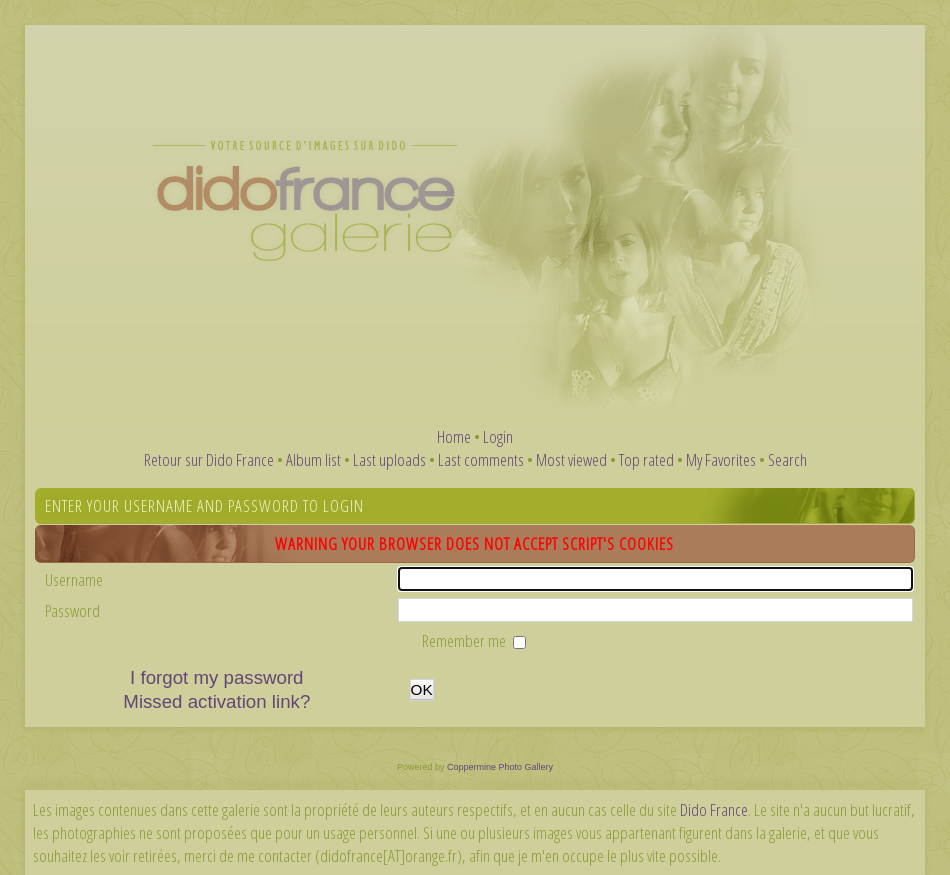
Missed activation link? (216, 701)
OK (422, 689)
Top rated (646, 459)
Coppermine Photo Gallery (500, 767)
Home (454, 436)
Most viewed (571, 459)
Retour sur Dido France (209, 459)
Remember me (465, 640)
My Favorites (721, 459)
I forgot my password (216, 677)
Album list (313, 459)
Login (498, 436)
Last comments (481, 459)
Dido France (714, 809)
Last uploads (389, 459)
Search (787, 459)
